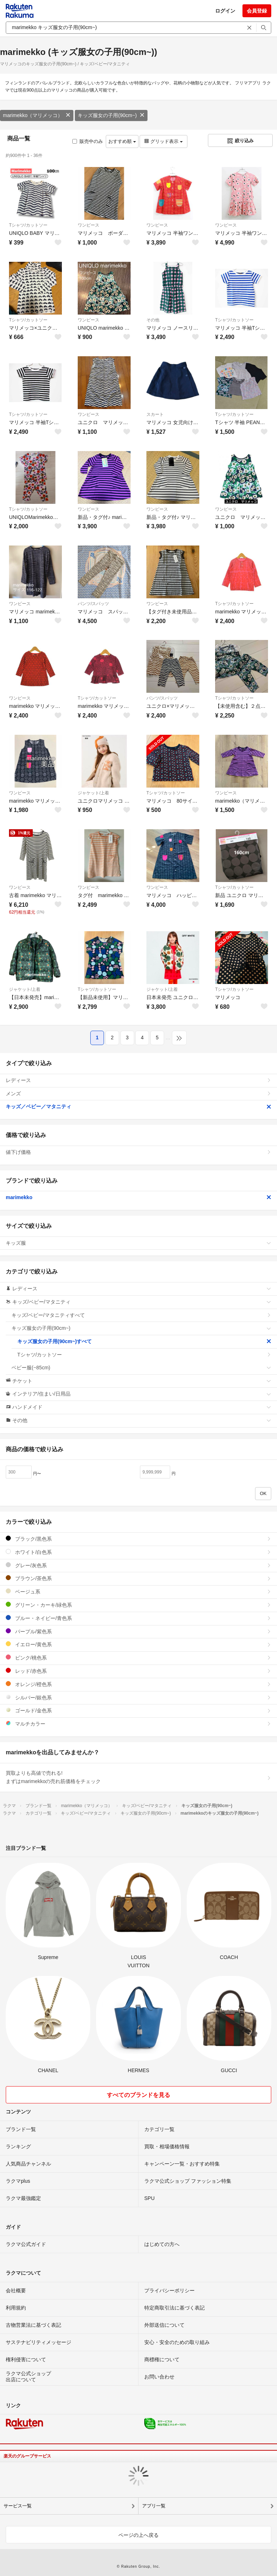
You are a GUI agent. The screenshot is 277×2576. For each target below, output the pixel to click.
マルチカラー (138, 1724)
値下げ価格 (138, 1152)
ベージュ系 (138, 1591)
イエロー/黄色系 (138, 1644)
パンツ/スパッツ (93, 603)
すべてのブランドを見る (138, 2095)
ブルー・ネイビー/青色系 (138, 1618)
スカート (155, 414)
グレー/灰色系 (138, 1565)
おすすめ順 (122, 141)
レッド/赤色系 (138, 1671)
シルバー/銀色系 (138, 1697)
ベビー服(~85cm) (141, 1367)
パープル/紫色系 (138, 1631)
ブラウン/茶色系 (138, 1578)
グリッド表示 (163, 141)
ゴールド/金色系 (138, 1710)
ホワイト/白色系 (138, 1552)
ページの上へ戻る (138, 2535)
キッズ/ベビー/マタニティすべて (141, 1315)
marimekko (138, 1197)
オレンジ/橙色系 (138, 1684)
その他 (152, 319)
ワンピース (88, 225)
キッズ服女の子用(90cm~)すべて (144, 1341)
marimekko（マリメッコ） (37, 115)
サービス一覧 (18, 2505)
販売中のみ (87, 141)
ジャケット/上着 (93, 792)
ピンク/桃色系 (138, 1657)
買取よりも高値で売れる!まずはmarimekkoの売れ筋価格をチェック (138, 1777)
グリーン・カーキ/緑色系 (138, 1605)
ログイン (225, 11)
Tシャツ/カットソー (28, 225)
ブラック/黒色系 (138, 1539)
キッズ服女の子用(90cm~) (111, 115)
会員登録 (257, 11)
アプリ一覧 (153, 2505)
